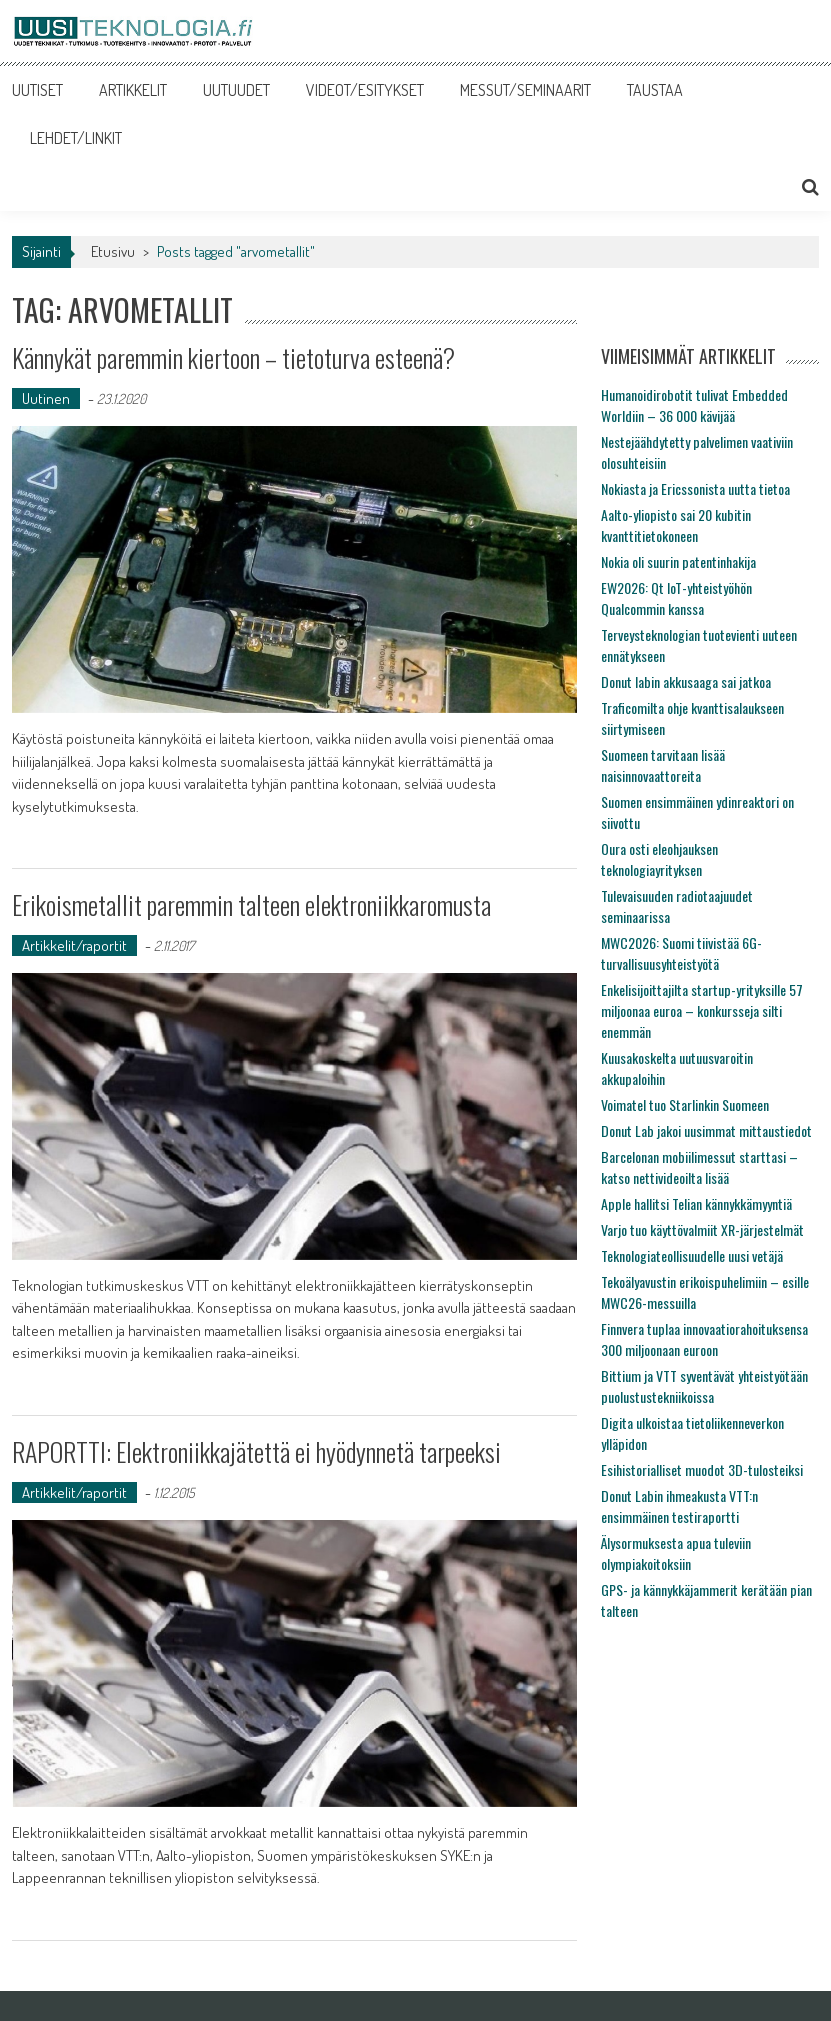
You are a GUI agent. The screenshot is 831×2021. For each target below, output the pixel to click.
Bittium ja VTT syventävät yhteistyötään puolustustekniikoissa (704, 1386)
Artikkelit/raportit (74, 945)
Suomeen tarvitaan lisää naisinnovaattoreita (663, 765)
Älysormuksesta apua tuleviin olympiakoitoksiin (676, 1553)
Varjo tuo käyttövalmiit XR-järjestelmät (702, 1229)
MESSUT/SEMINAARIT (525, 90)
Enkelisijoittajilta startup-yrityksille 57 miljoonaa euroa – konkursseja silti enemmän (702, 1010)
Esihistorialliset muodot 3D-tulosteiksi (702, 1469)
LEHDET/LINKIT (76, 138)
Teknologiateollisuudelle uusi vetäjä (692, 1255)
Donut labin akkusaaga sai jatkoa (686, 681)
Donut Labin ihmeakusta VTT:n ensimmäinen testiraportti (679, 1506)
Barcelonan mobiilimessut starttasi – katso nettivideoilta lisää (699, 1167)
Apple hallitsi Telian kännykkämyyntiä (696, 1203)
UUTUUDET (236, 90)
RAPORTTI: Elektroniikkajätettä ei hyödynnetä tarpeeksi (256, 1451)
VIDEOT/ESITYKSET (365, 90)
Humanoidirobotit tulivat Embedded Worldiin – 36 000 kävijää (694, 405)
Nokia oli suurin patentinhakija (678, 561)
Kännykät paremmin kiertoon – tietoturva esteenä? (233, 357)
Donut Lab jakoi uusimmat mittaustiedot (706, 1130)
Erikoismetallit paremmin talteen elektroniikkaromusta (251, 904)
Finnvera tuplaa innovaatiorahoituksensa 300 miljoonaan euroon (704, 1339)
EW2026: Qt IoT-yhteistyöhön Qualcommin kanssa (676, 598)
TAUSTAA (655, 90)
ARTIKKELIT (133, 90)
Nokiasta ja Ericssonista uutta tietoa (695, 488)
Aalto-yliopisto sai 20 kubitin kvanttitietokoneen (676, 525)
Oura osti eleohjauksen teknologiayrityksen (659, 859)
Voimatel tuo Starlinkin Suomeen (685, 1104)
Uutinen (46, 398)
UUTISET (37, 90)
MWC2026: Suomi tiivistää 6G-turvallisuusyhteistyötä (681, 953)
